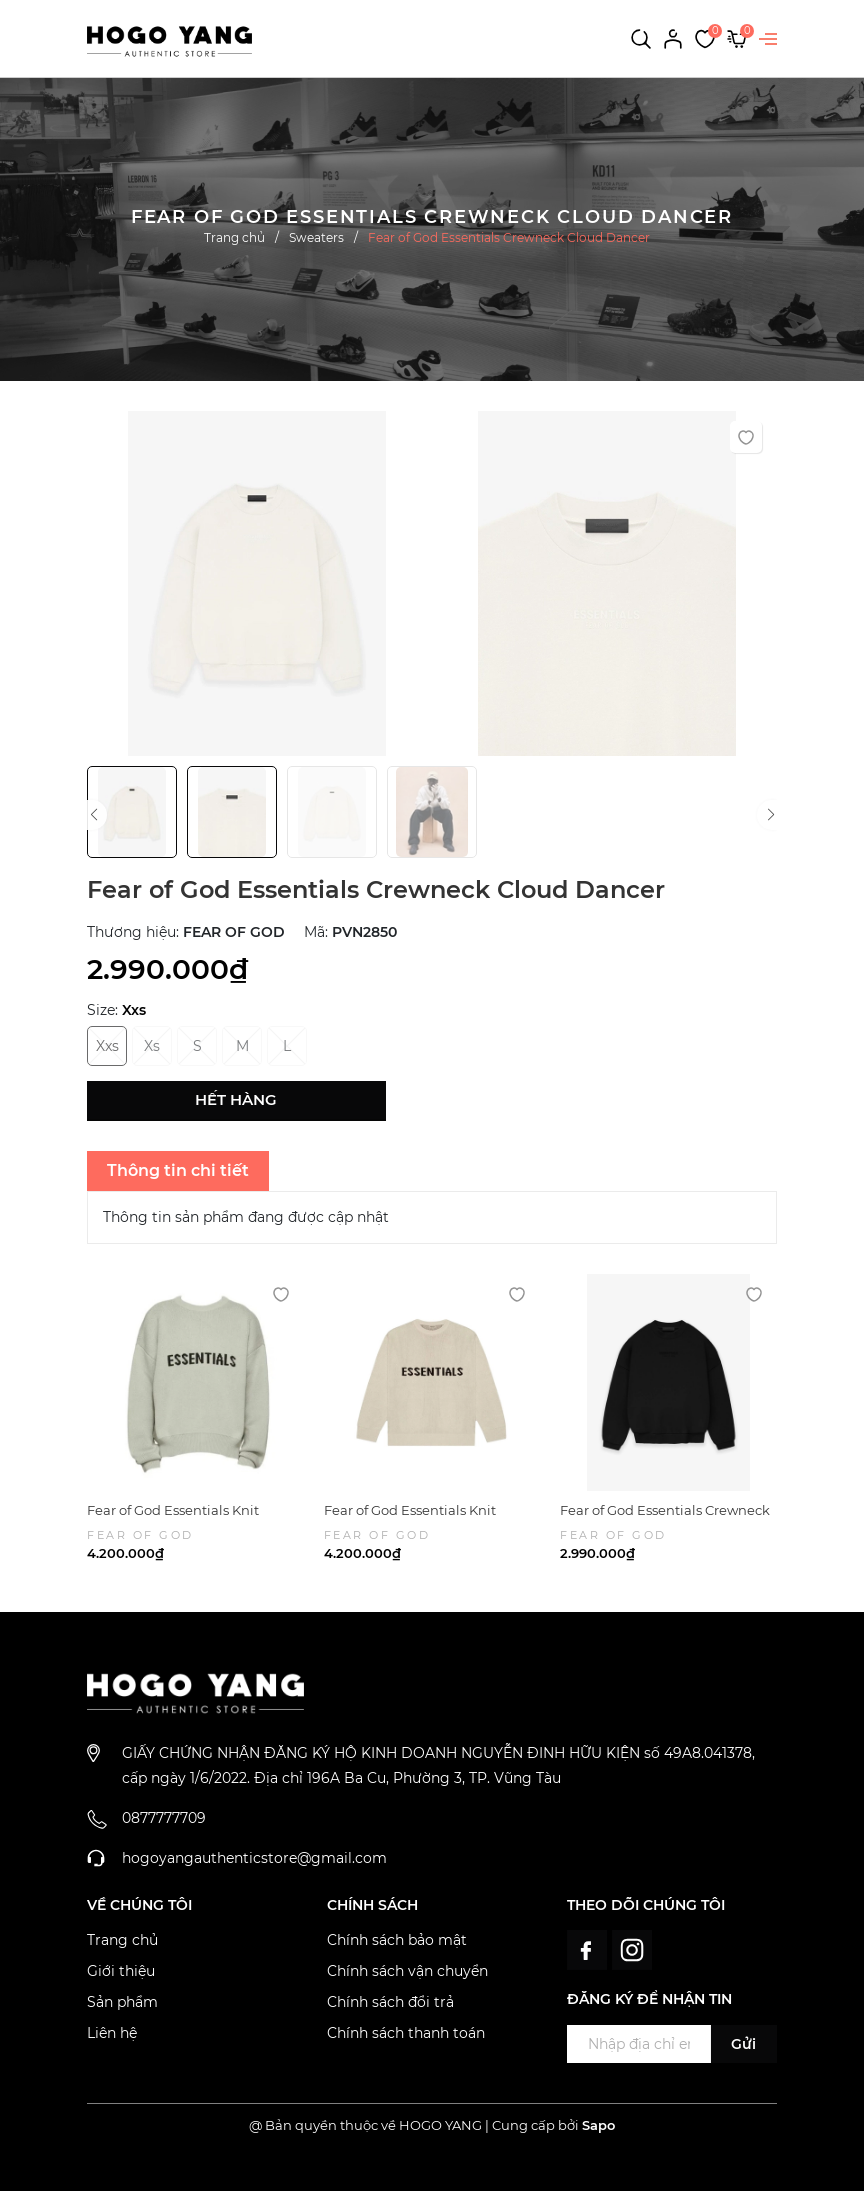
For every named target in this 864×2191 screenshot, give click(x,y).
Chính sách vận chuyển (407, 1971)
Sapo (598, 2125)
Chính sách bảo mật (397, 1940)
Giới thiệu (121, 1971)
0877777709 (164, 1818)
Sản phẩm (122, 2002)
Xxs (107, 1046)
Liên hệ (112, 2033)
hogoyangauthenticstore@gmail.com (254, 1858)
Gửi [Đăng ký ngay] (743, 2044)
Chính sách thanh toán (406, 2033)
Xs (152, 1046)
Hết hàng (236, 1099)
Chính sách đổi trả (390, 2002)
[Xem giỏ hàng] (737, 38)
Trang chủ (122, 1940)
